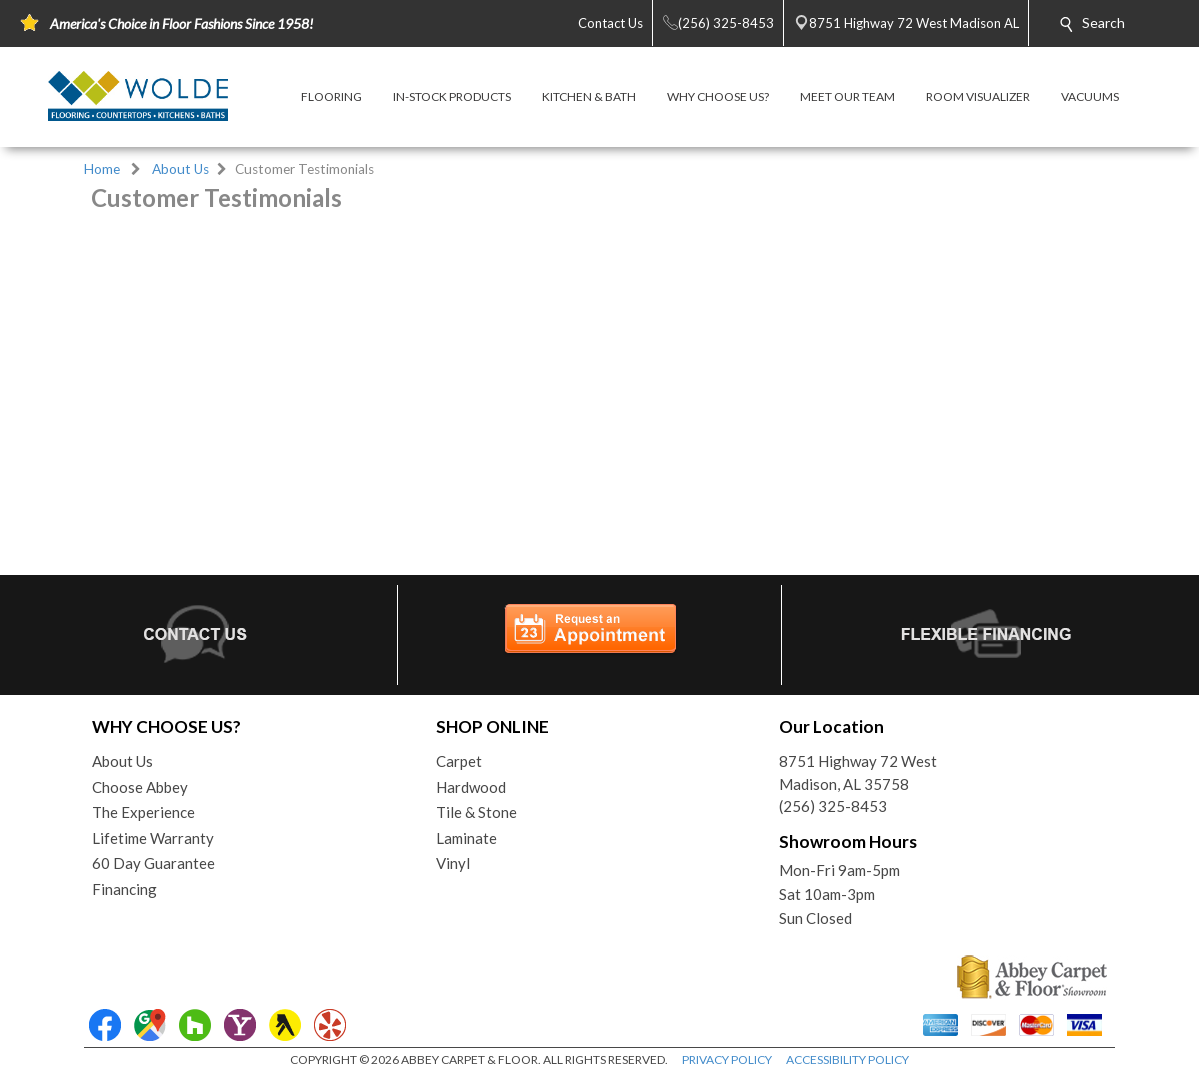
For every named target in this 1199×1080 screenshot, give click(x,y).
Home (102, 169)
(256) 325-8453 (833, 806)
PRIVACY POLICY (727, 1059)
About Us (180, 169)
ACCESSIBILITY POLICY (847, 1059)
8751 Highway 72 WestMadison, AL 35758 (858, 772)
